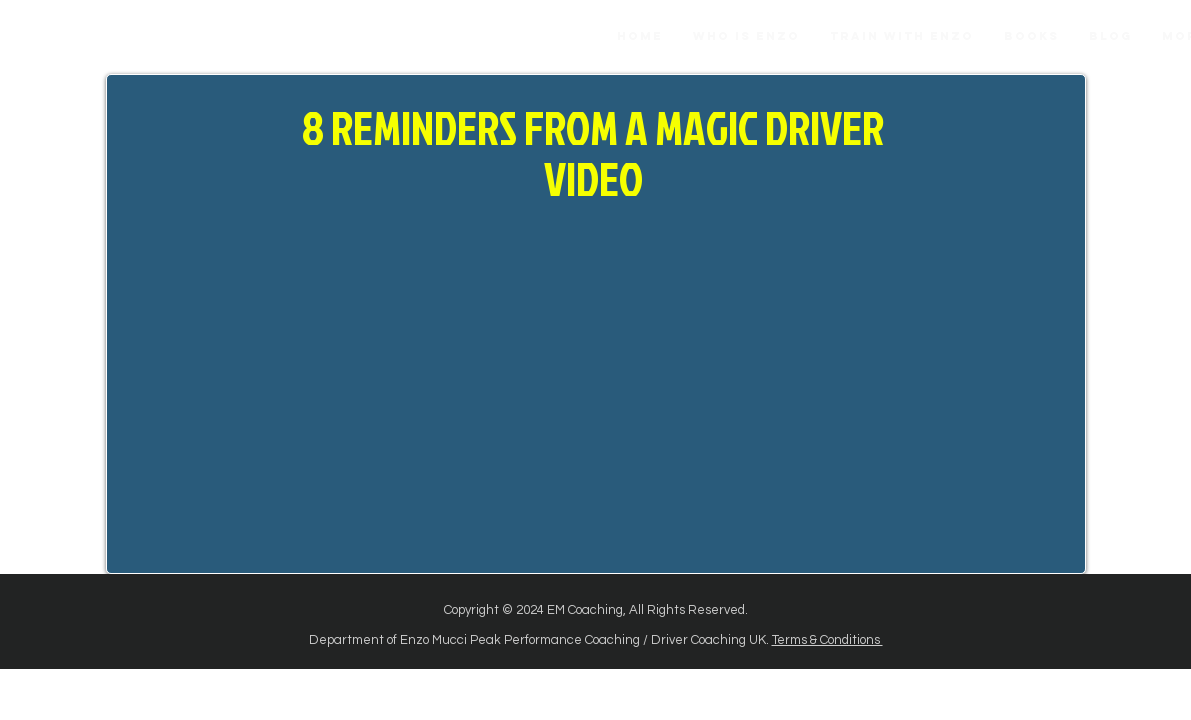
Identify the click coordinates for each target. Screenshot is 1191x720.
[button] (1031, 36)
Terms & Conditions (827, 640)
